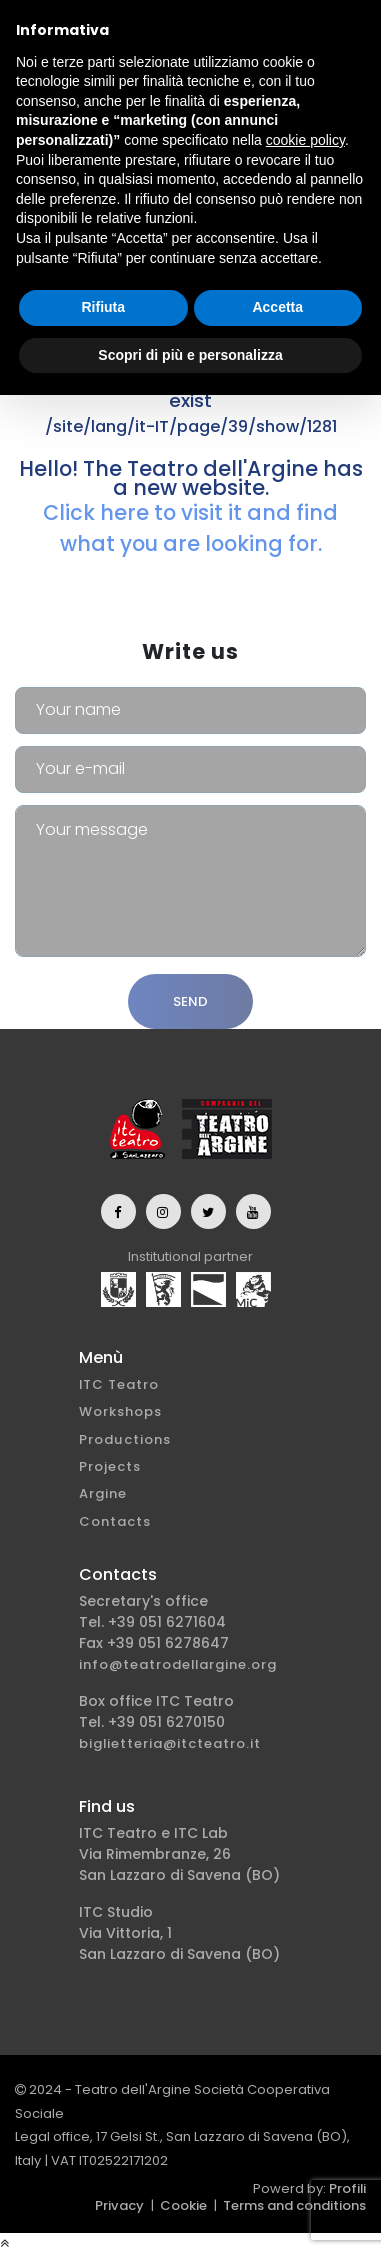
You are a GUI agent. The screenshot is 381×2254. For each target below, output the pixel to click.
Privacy (119, 2205)
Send (190, 1001)
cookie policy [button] (305, 140)
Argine (103, 1493)
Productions (125, 1439)
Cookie (183, 2205)
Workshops (120, 1411)
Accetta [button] (277, 307)
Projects (110, 1466)
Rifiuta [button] (103, 307)
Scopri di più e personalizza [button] (190, 355)
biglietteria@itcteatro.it (170, 1743)
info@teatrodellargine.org (178, 1664)
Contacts (115, 1521)
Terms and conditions (294, 2205)
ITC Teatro (119, 1384)
